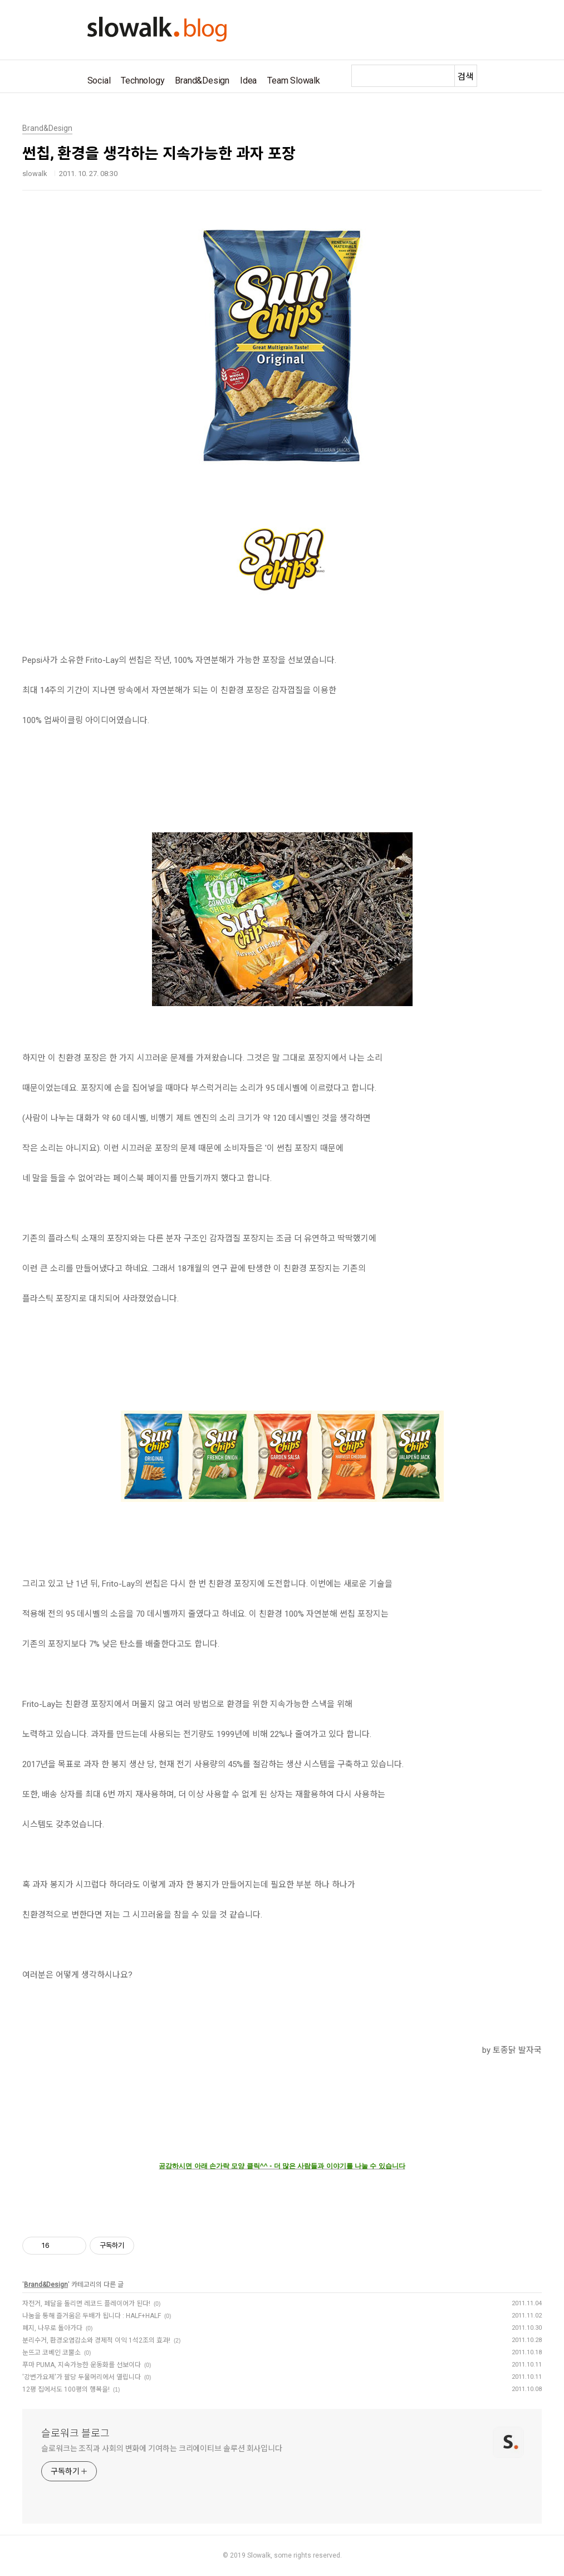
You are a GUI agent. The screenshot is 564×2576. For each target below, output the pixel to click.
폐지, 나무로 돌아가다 (52, 2328)
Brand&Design (202, 80)
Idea (248, 80)
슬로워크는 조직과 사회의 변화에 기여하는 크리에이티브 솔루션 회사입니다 (161, 2448)
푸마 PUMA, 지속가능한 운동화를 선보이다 (81, 2365)
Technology (142, 80)
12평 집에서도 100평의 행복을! (66, 2389)
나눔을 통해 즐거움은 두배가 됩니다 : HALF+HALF (91, 2316)
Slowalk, (259, 2555)
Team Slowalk (293, 80)
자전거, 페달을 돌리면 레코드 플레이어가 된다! (86, 2303)
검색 (465, 76)
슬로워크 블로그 (75, 2433)
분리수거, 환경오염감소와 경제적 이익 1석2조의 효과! (96, 2340)
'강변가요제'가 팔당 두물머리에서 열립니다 (81, 2377)
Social (99, 80)
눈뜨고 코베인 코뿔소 (51, 2353)
